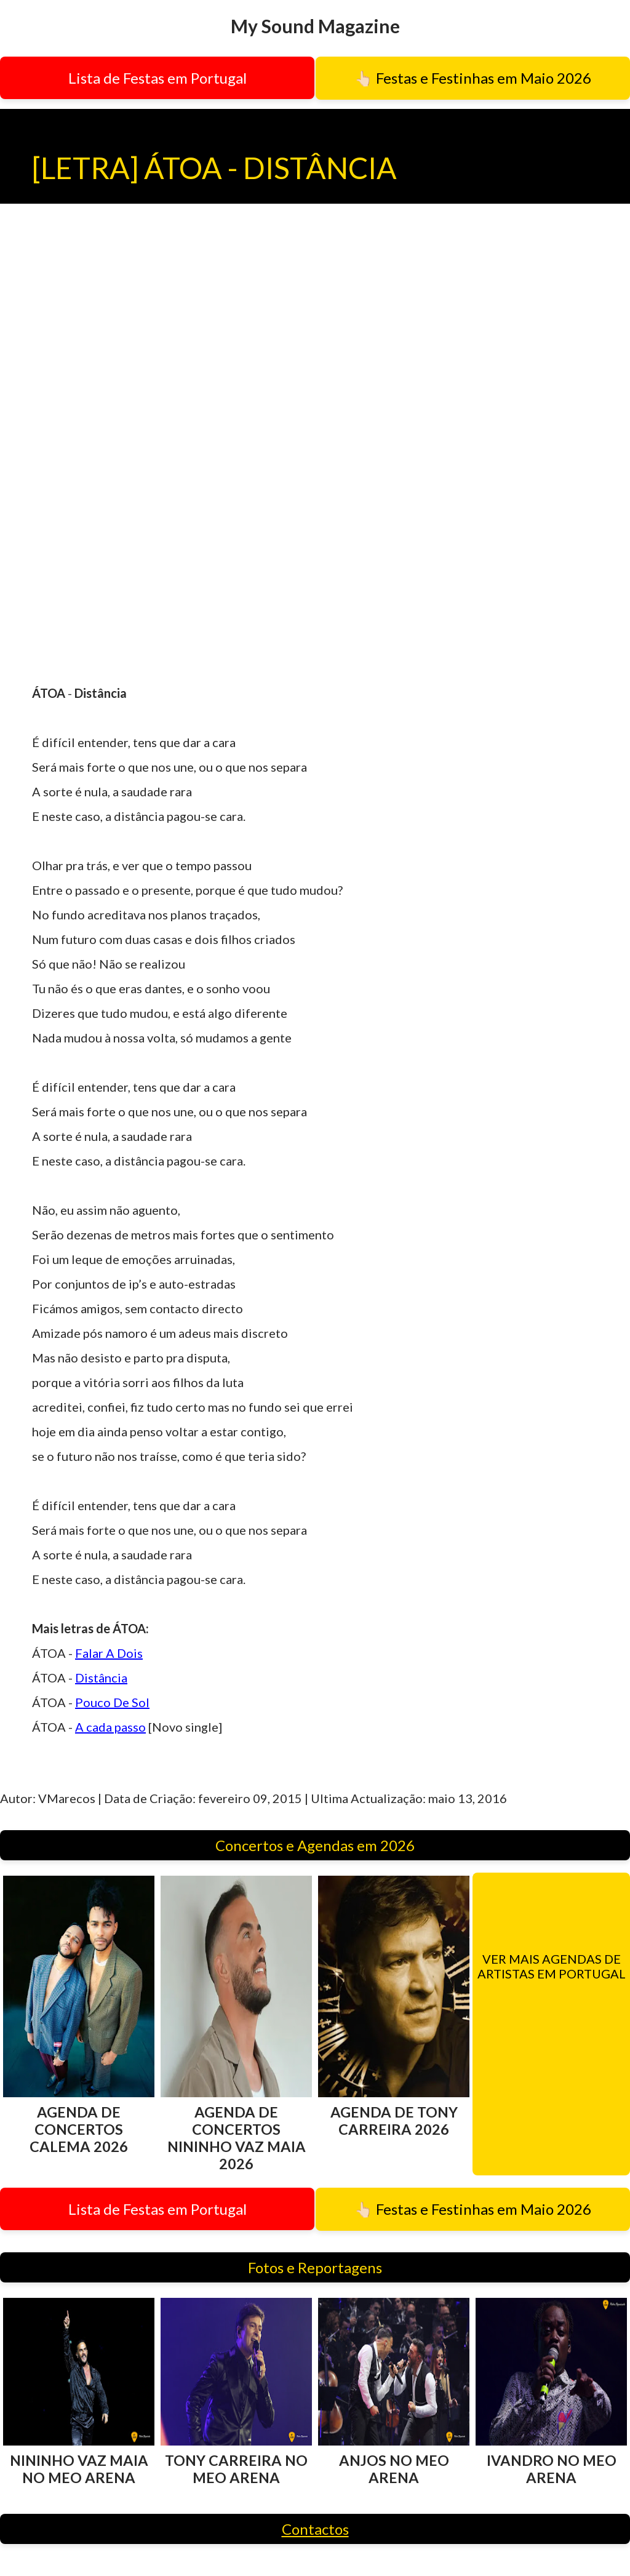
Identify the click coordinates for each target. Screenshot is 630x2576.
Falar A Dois (109, 1653)
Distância (101, 1677)
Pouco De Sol (112, 1702)
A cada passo (110, 1726)
